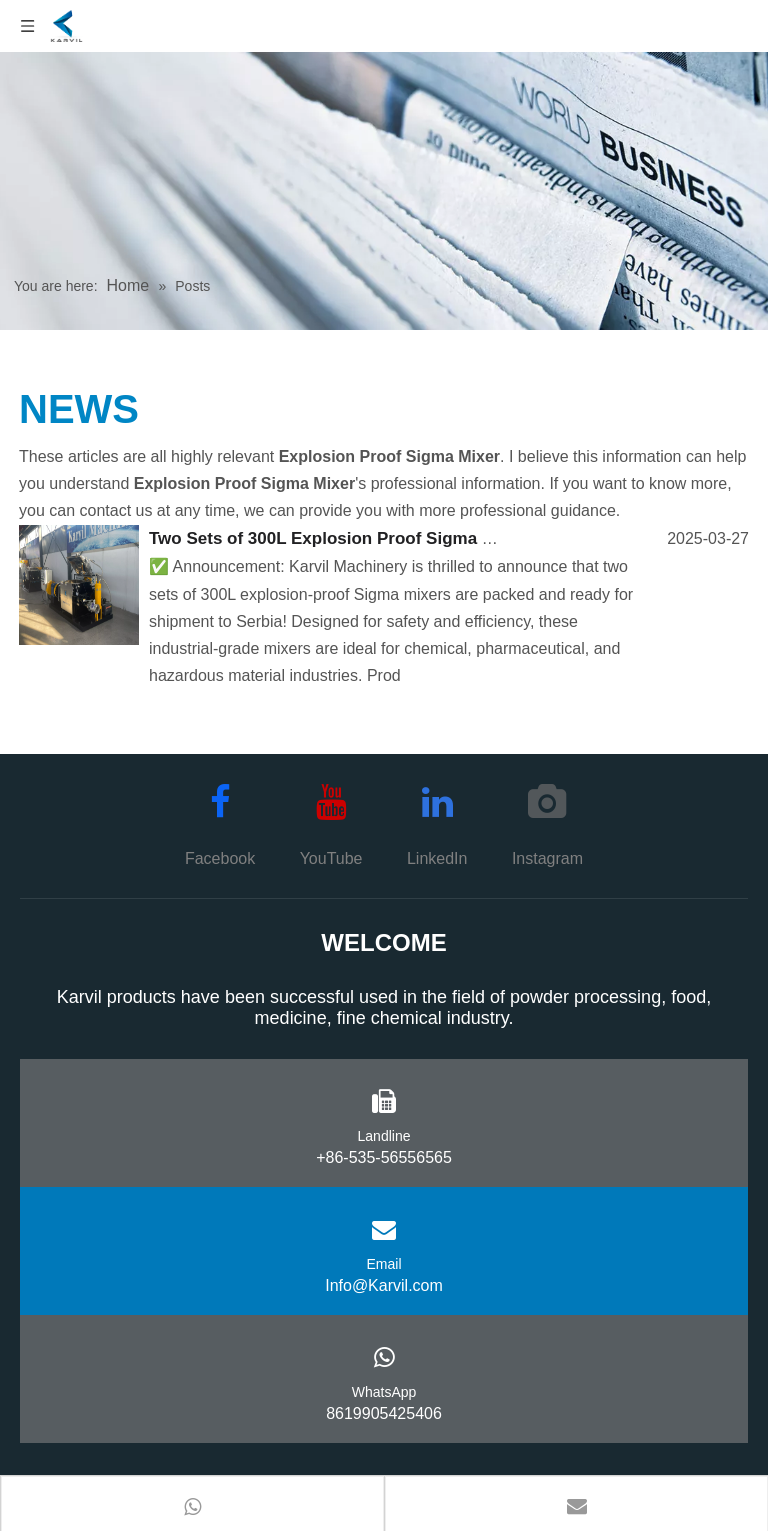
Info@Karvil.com (384, 1285)
